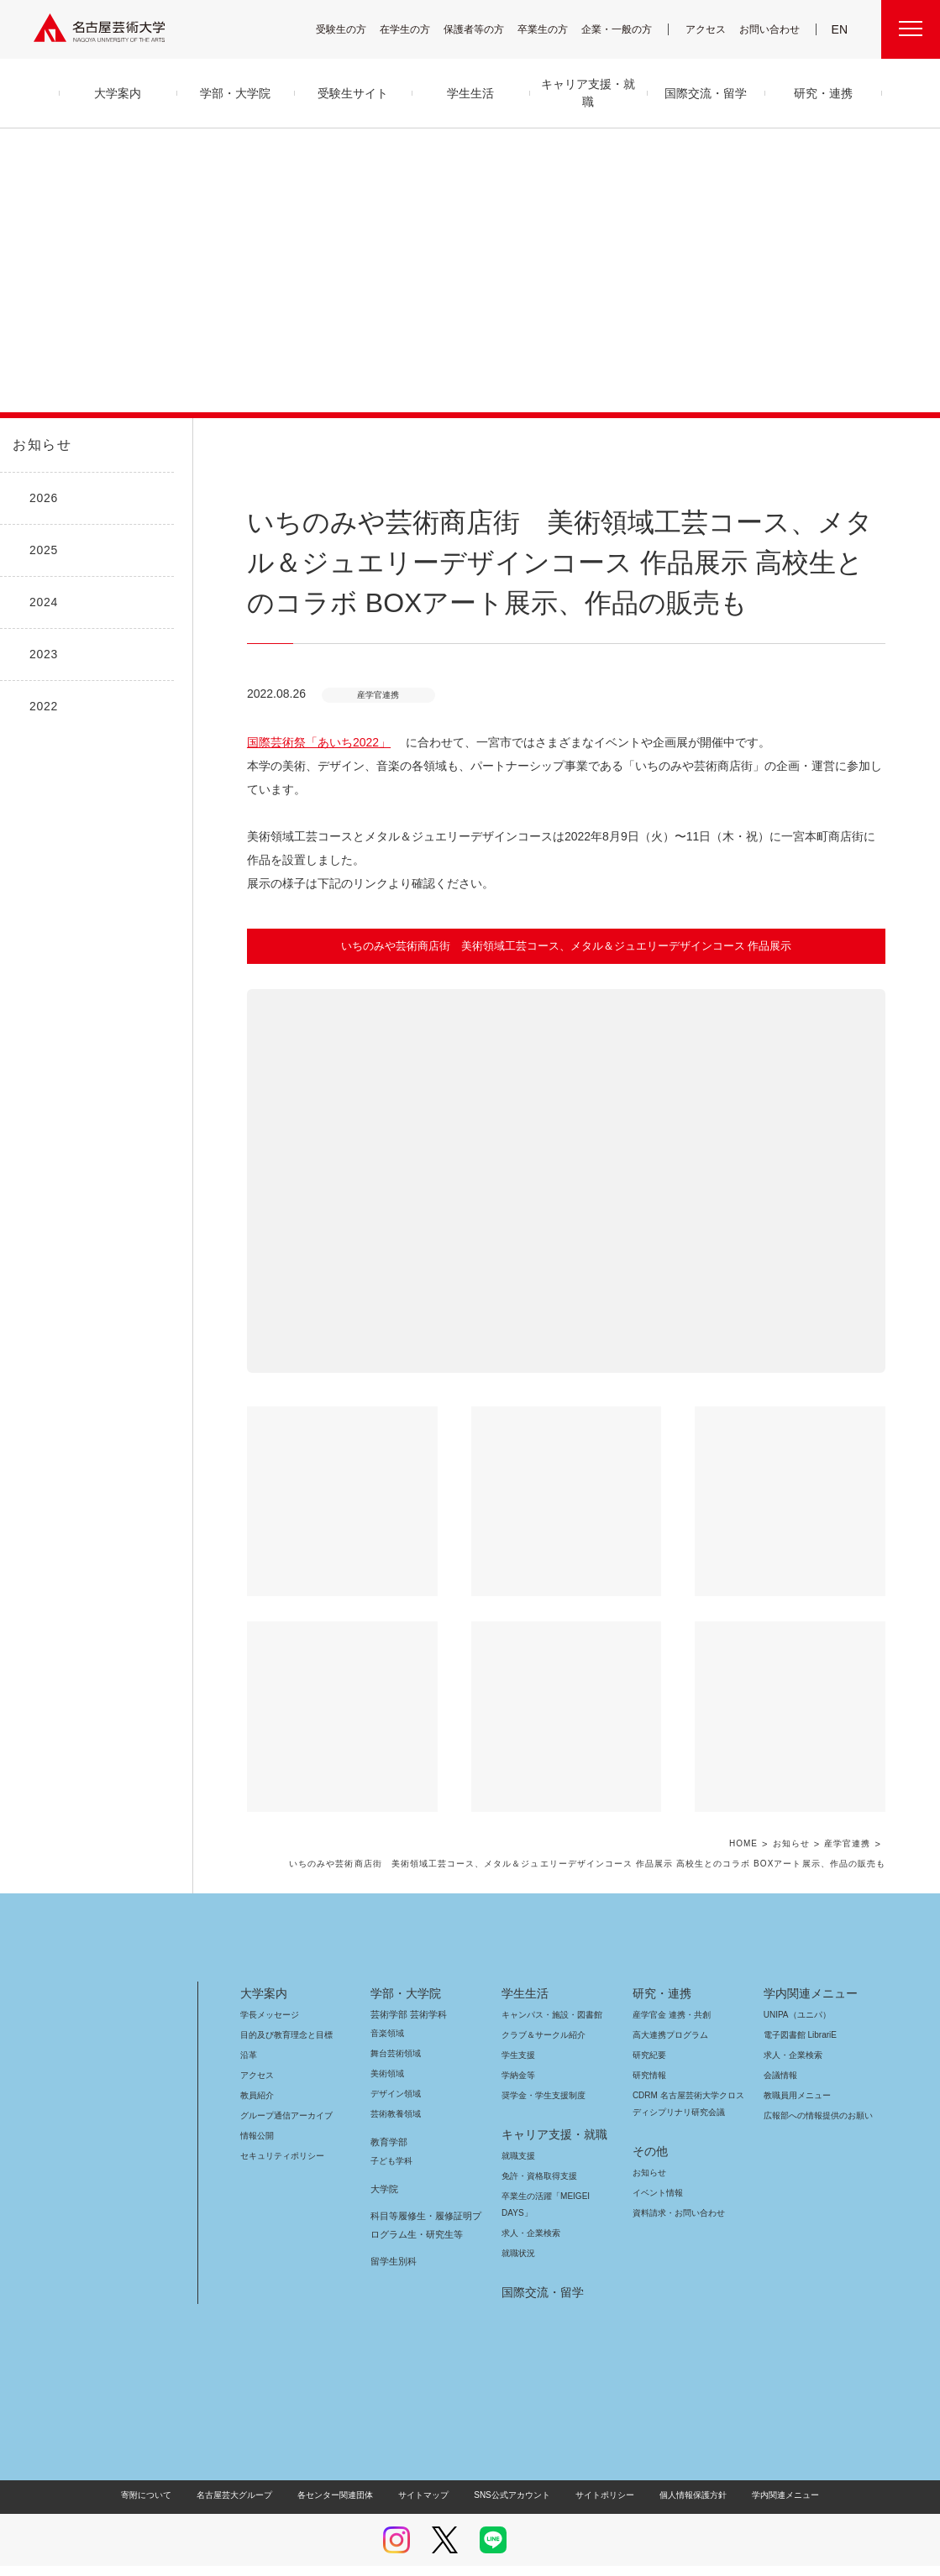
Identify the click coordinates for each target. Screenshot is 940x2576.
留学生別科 (393, 2237)
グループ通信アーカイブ (283, 2092)
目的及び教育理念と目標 (286, 2011)
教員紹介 (257, 2072)
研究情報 (649, 2051)
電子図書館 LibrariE (801, 2011)
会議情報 (780, 2051)
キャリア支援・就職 (548, 2110)
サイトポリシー (596, 2471)
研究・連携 (659, 1969)
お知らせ (40, 445)
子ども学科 (390, 2137)
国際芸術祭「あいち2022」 (310, 742)
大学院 (384, 2165)
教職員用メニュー (795, 2072)
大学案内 (263, 1969)
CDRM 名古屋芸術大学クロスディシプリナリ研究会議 (689, 2080)
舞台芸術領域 (395, 2030)
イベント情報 (656, 2169)
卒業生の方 (553, 29)
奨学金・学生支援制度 (541, 2072)
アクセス (709, 29)
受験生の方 (352, 29)
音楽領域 (387, 2009)
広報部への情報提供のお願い (818, 2092)
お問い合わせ (771, 29)
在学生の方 (416, 29)
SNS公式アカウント (509, 2471)
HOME (744, 1820)
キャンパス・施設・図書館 (545, 1991)
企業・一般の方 (625, 29)
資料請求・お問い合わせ (676, 2189)
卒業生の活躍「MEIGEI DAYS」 (555, 2172)
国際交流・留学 (540, 2268)
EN (840, 29)
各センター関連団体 (344, 2471)
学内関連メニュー (808, 1969)
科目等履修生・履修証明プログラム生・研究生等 (423, 2201)
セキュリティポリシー (277, 2132)
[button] (566, 1157)
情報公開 (257, 2112)
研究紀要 (649, 2031)
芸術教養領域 (395, 2090)
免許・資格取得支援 (537, 2152)
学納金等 (518, 2051)
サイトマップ (427, 2471)
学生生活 (525, 1969)
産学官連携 (847, 1820)
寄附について (160, 2471)
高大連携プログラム (668, 2011)
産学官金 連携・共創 (669, 1991)
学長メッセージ (268, 1991)
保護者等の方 (484, 29)
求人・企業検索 (529, 2209)
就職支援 (518, 2132)
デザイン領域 (394, 2070)
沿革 (248, 2031)
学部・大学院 (402, 1969)
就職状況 (518, 2229)
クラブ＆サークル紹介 (540, 2011)
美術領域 (387, 2050)
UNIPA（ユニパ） (791, 1991)
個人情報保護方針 (681, 2471)
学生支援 (518, 2031)
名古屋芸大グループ (245, 2471)
